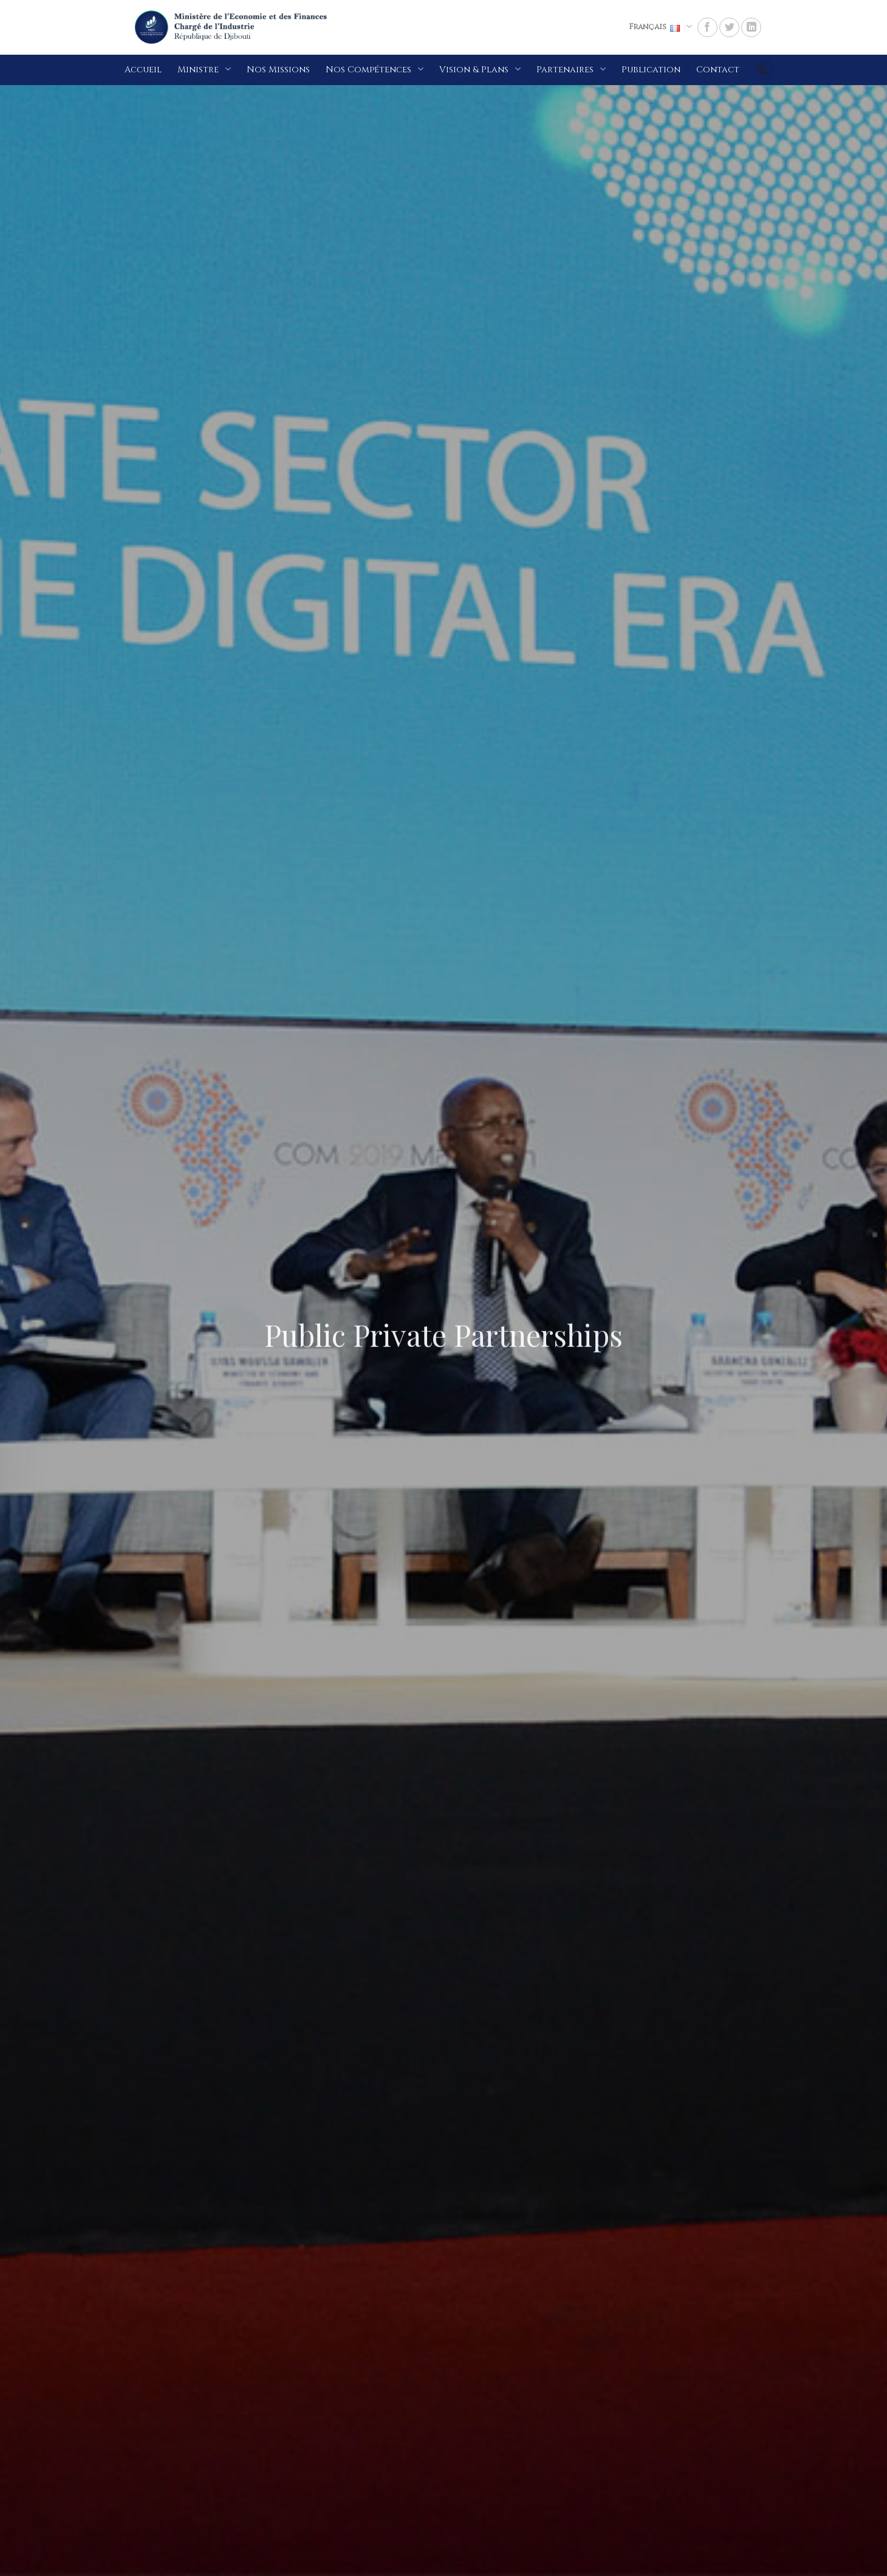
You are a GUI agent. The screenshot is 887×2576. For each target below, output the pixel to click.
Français (660, 26)
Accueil (143, 69)
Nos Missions (278, 69)
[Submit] (762, 70)
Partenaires (571, 69)
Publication (651, 69)
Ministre (204, 69)
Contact (717, 69)
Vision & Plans (480, 69)
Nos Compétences (374, 69)
